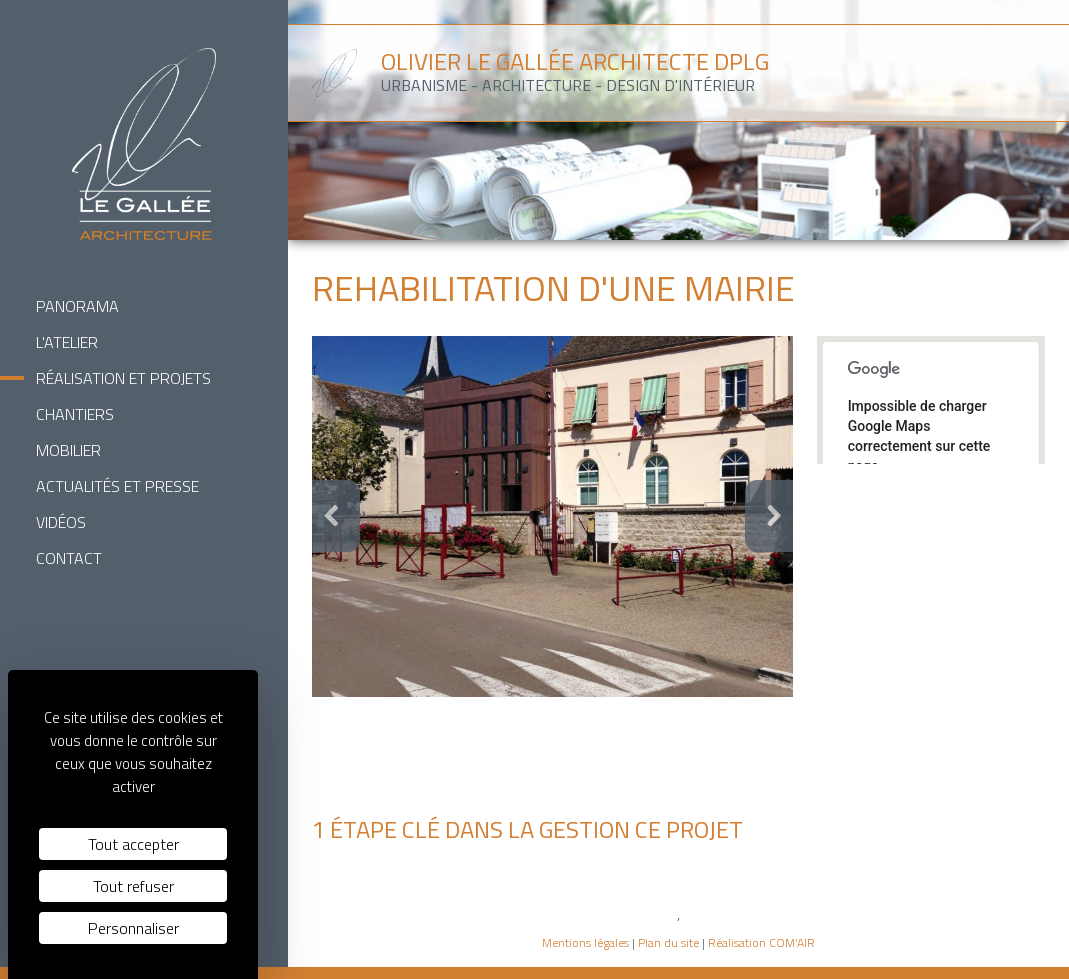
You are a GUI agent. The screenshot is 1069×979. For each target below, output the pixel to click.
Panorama (77, 306)
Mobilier (68, 450)
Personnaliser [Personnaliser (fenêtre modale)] (133, 928)
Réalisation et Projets (123, 378)
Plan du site (668, 942)
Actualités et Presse (117, 486)
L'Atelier (67, 342)
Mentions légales (585, 942)
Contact (69, 558)
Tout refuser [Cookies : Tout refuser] (133, 886)
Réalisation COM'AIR (761, 942)
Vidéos (61, 522)
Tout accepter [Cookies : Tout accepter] (133, 844)
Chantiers (75, 414)
